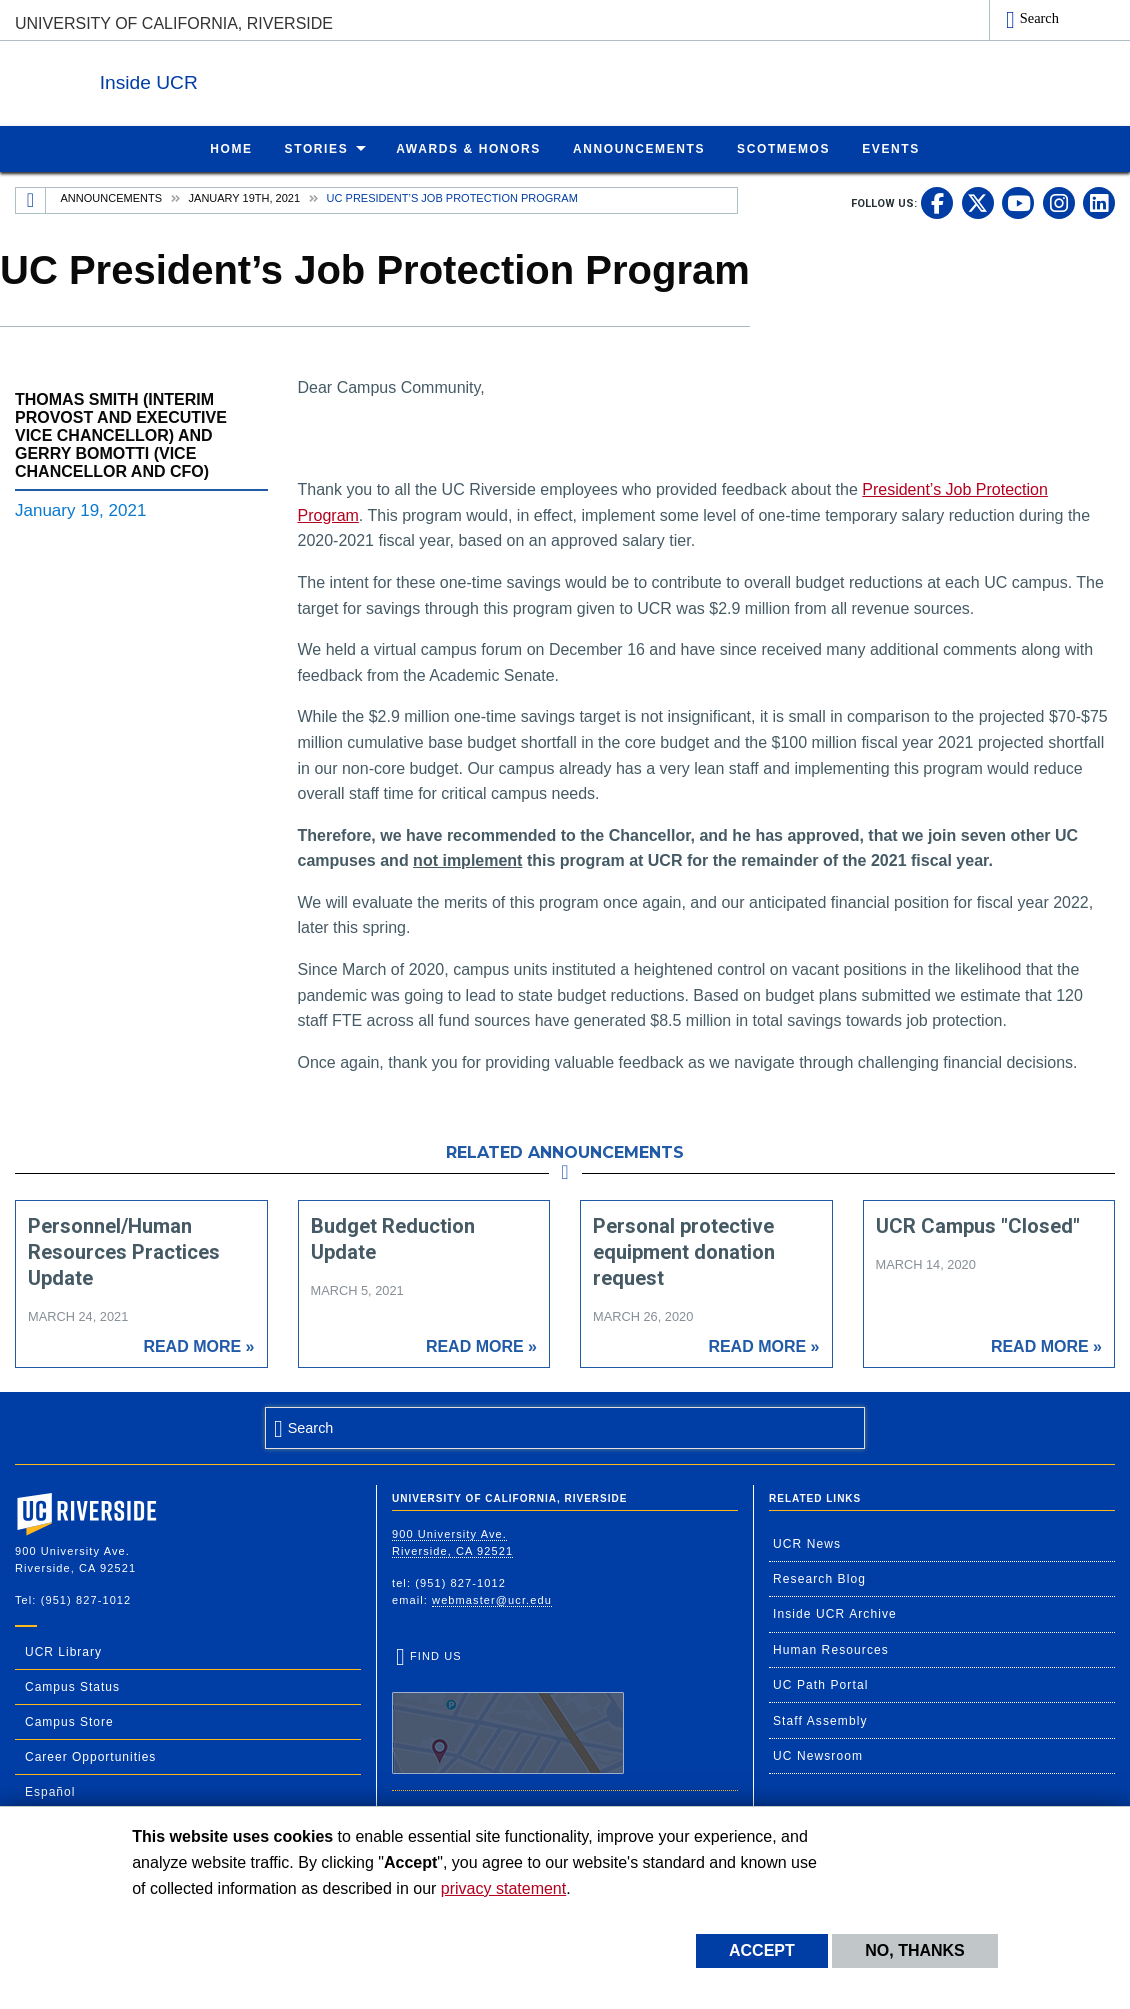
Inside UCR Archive (835, 1613)
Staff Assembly (820, 1720)
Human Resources (831, 1649)
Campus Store (69, 1721)
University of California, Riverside (174, 23)
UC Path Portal (820, 1684)
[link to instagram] (1059, 202)
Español (50, 1791)
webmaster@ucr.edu (492, 1599)
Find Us (508, 1711)
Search (1039, 18)
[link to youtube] (1018, 202)
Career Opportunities (90, 1756)
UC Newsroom (818, 1755)
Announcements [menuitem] (639, 148)
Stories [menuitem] (317, 148)
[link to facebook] (937, 202)
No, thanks (915, 1950)
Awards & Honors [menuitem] (468, 148)
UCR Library (63, 1651)
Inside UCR (259, 78)
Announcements (111, 197)
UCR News (807, 1543)
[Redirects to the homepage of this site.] (31, 200)
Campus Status (72, 1686)
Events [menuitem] (891, 148)
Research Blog (819, 1578)
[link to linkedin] (1099, 202)
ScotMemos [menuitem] (783, 148)
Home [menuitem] (231, 148)
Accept (762, 1950)
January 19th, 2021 (244, 197)
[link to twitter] (978, 202)
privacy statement (503, 1888)
